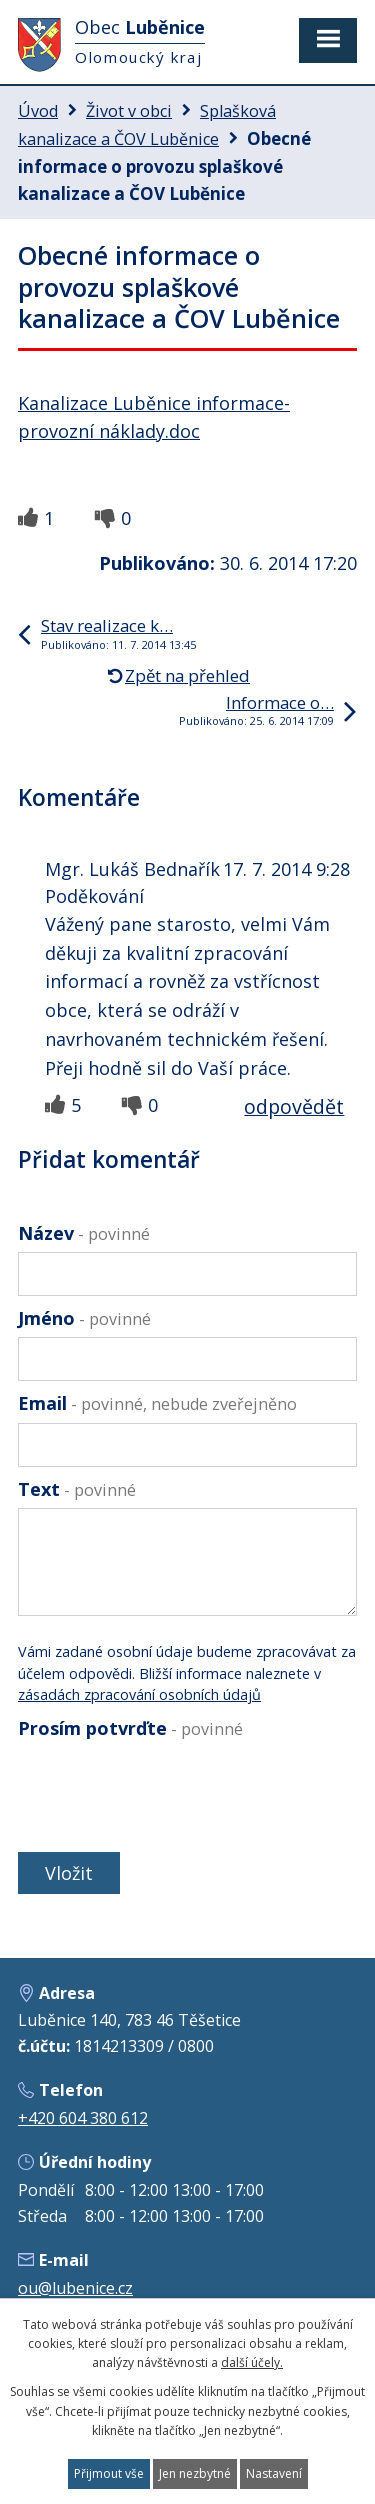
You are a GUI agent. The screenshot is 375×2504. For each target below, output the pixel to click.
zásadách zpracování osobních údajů (139, 1694)
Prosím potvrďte (130, 1728)
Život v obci (129, 111)
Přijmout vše (109, 2473)
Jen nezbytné (195, 2473)
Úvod (38, 111)
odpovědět (294, 1106)
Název (84, 1233)
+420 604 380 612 (83, 2118)
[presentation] (165, 1795)
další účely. (252, 2362)
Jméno (84, 1318)
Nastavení (274, 2473)
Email (157, 1403)
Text (77, 1489)
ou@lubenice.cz (75, 2288)
